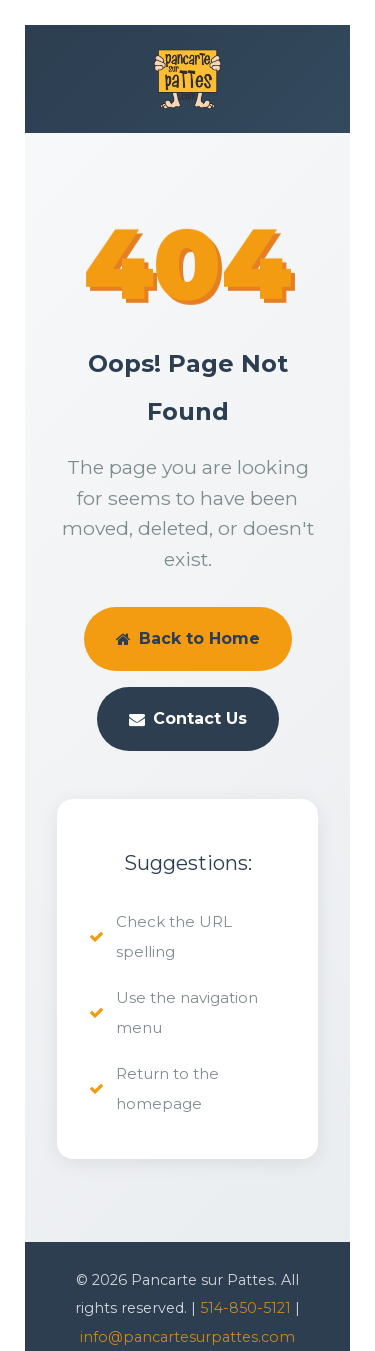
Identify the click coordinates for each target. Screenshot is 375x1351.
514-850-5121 (245, 1308)
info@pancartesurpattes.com (187, 1337)
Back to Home (188, 638)
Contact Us (188, 718)
